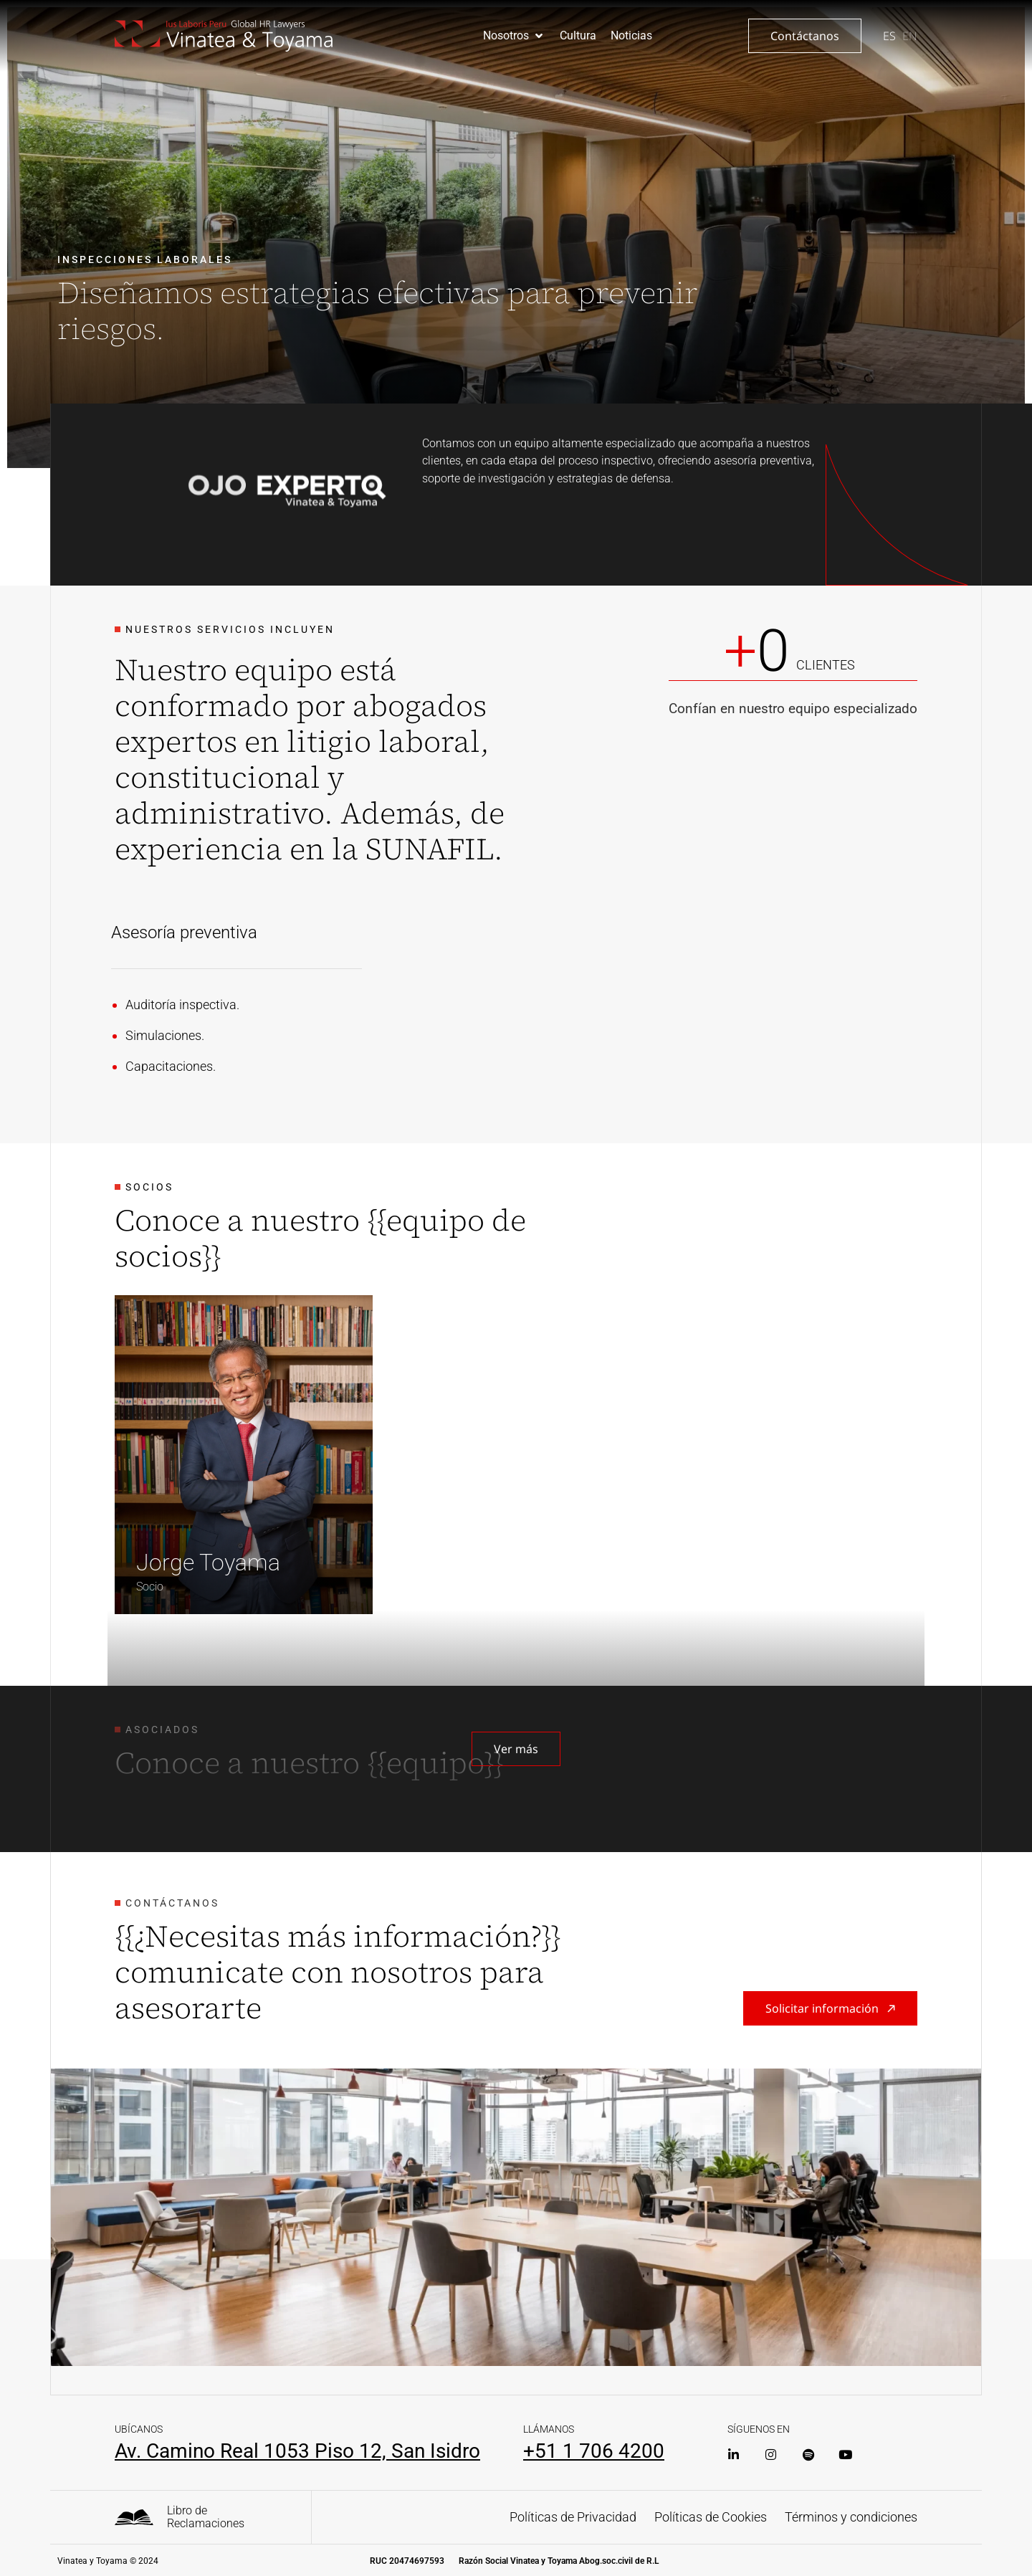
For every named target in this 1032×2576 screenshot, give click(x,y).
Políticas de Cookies (710, 2516)
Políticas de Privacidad (573, 2516)
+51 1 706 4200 (593, 2451)
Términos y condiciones (851, 2516)
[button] (514, 36)
